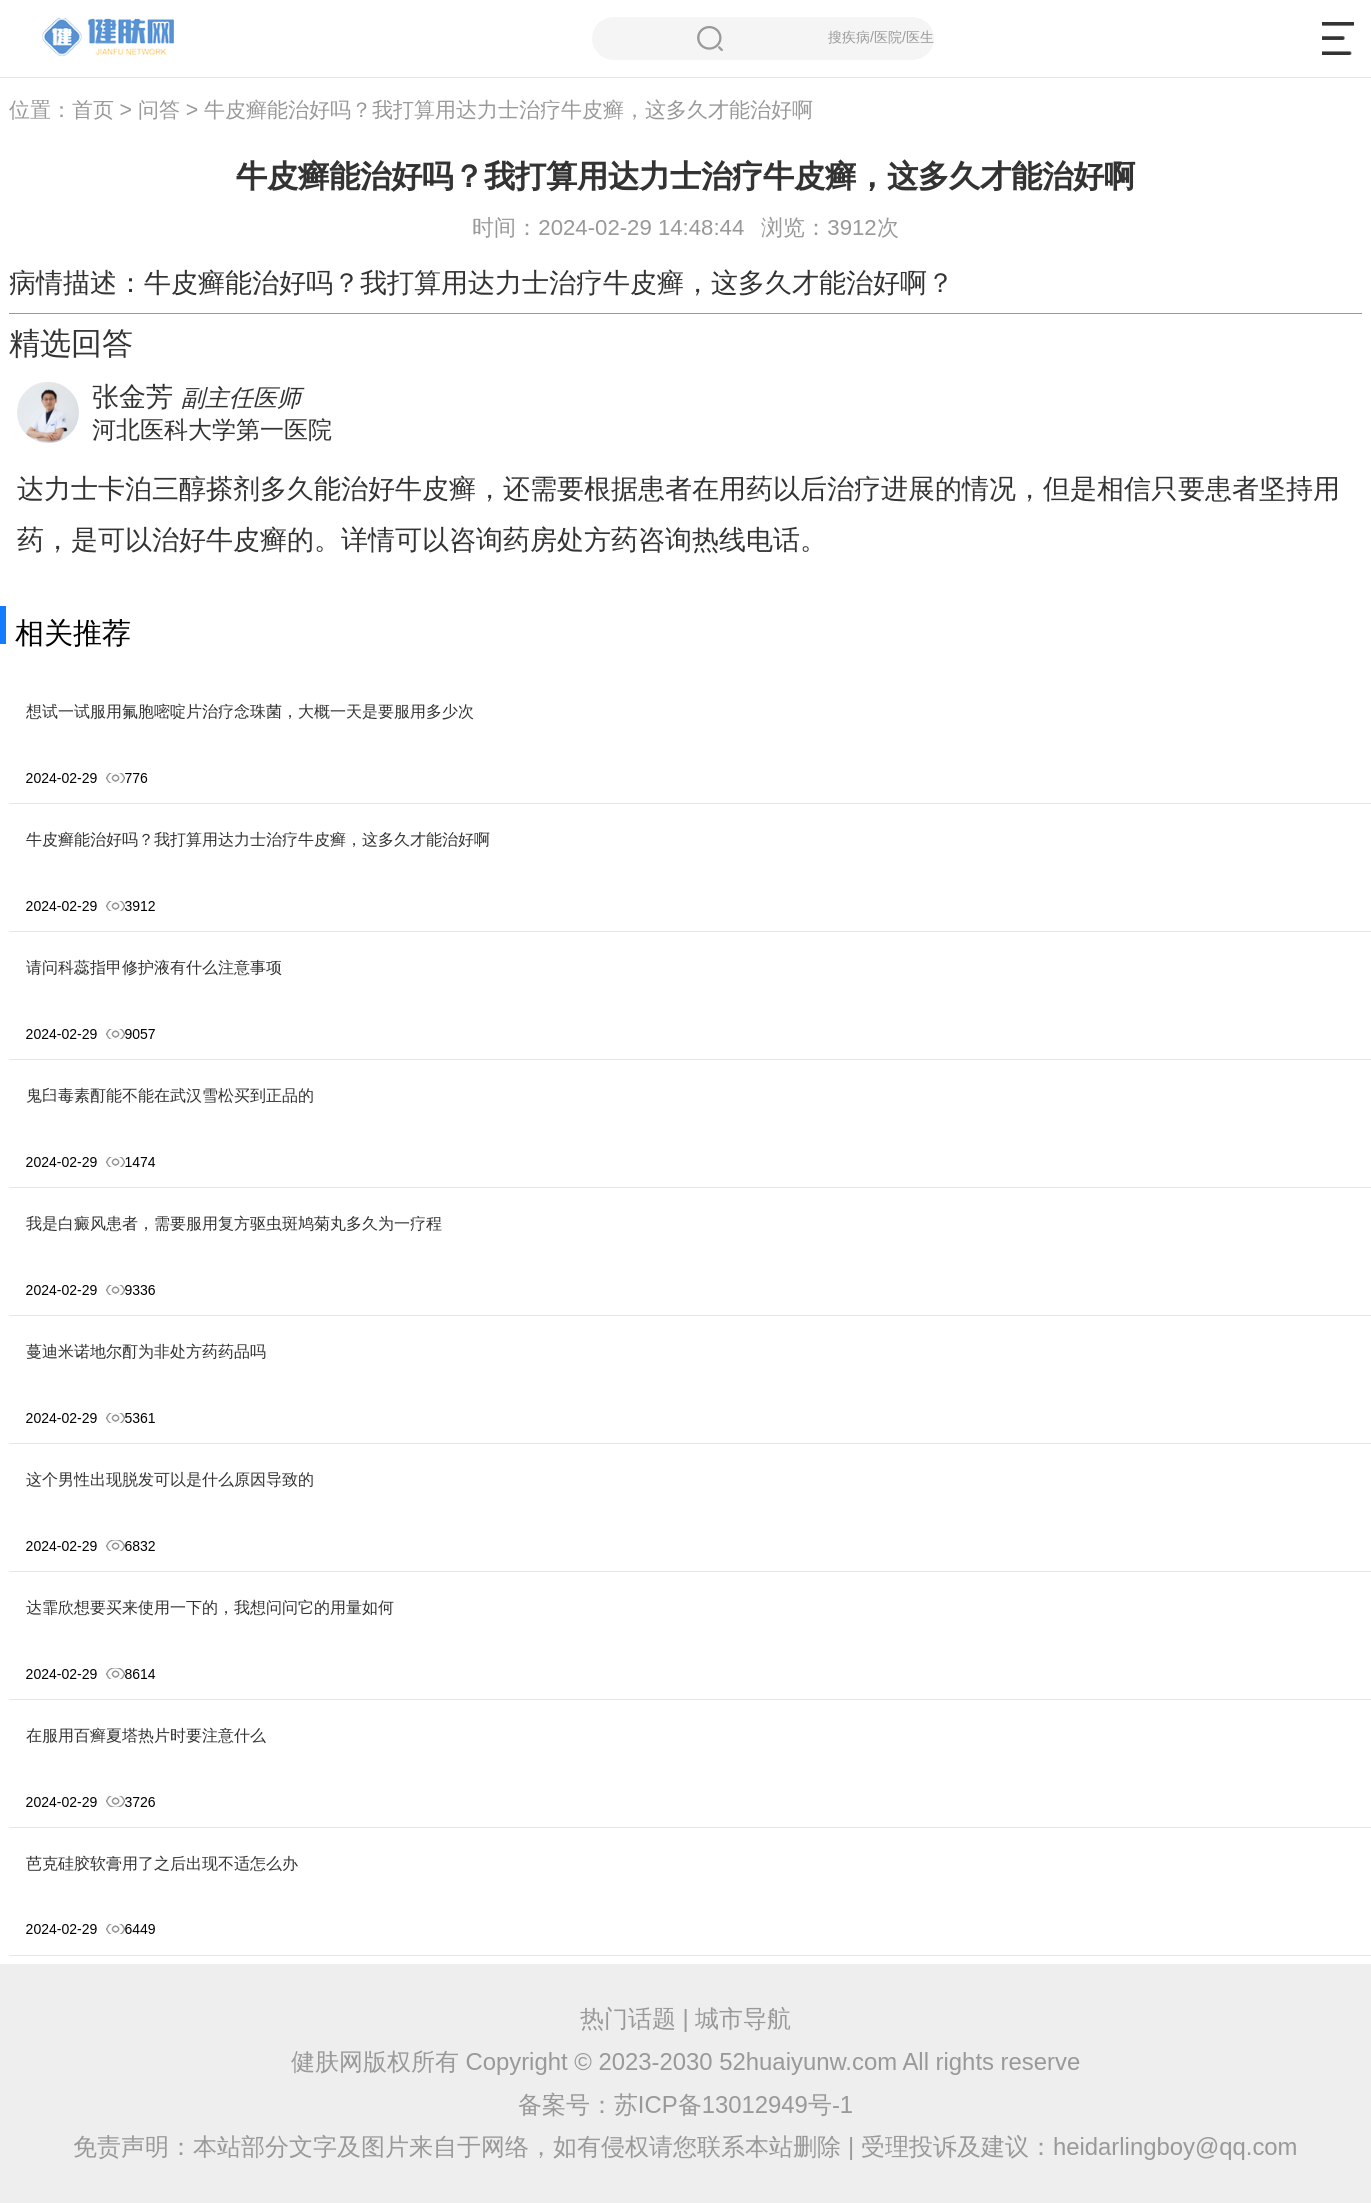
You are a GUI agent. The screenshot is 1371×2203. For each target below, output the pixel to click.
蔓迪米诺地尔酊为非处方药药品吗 (146, 1351)
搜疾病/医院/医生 (815, 38)
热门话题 (628, 2018)
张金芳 (132, 396)
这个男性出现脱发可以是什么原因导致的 (170, 1479)
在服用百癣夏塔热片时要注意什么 (146, 1735)
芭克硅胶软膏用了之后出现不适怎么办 (162, 1863)
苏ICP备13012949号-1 (733, 2104)
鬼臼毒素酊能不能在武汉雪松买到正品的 (170, 1095)
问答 (159, 110)
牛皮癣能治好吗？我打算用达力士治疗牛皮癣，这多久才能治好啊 (258, 839)
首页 (93, 110)
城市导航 (743, 2018)
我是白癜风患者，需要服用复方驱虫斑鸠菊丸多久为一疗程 (234, 1223)
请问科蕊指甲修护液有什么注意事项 (154, 967)
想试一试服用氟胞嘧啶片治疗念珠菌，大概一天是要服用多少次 (250, 711)
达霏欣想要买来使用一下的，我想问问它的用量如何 (210, 1607)
